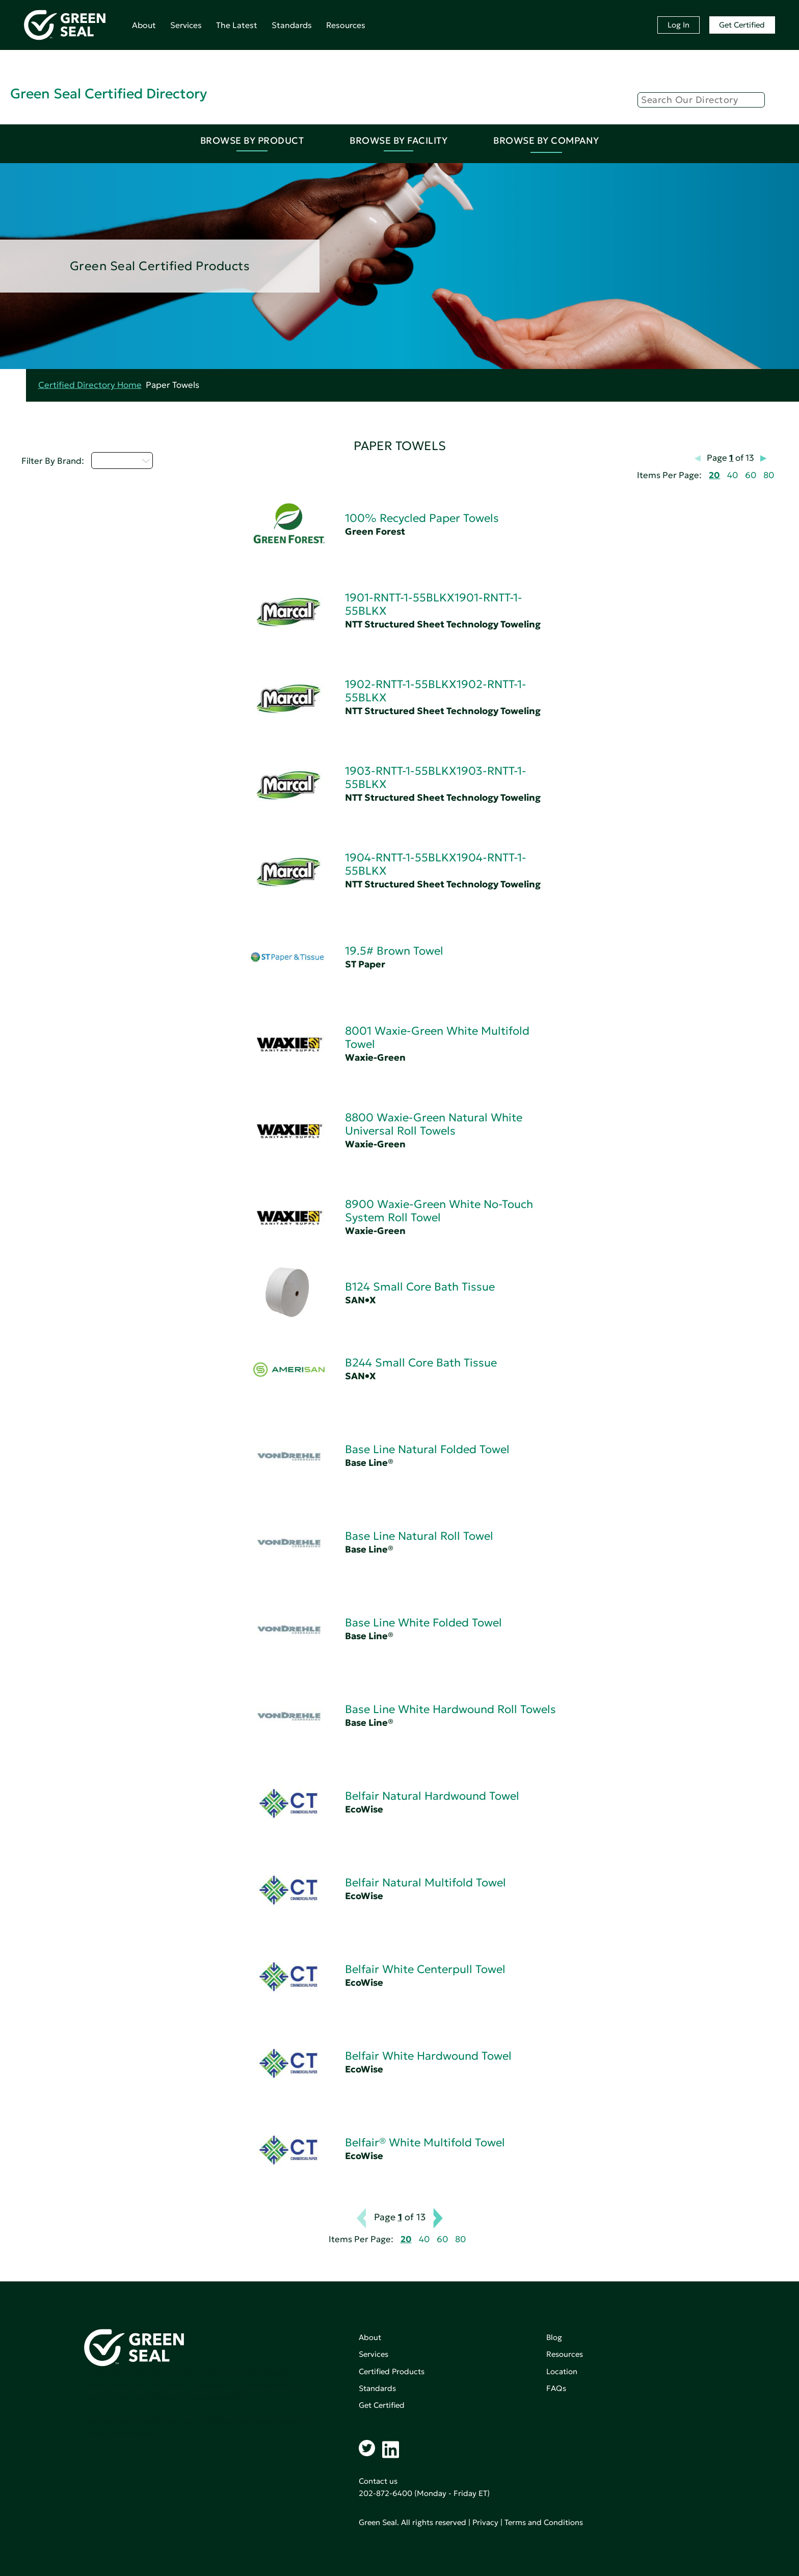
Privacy (485, 2522)
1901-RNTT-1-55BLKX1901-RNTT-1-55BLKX (433, 604)
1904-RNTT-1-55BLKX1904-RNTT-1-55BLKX (435, 864)
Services (186, 25)
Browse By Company (546, 140)
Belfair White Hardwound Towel (428, 2056)
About (144, 25)
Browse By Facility (398, 140)
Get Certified (742, 25)
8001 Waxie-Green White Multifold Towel (437, 1037)
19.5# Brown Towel (394, 951)
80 (768, 475)
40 (732, 475)
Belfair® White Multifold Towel (425, 2142)
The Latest (236, 25)
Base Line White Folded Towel (423, 1622)
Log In (678, 25)
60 (750, 475)
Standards (292, 25)
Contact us (378, 2481)
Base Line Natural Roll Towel (419, 1536)
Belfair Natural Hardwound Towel (432, 1796)
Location (561, 2371)
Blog (554, 2337)
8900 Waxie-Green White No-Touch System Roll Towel (439, 1210)
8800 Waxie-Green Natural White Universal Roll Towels (433, 1124)
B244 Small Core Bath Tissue (421, 1363)
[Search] (701, 100)
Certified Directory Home (90, 385)
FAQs (556, 2388)
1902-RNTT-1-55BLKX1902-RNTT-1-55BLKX (435, 690)
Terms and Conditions (543, 2522)
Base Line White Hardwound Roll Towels (450, 1709)
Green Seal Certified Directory (108, 93)
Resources (345, 25)
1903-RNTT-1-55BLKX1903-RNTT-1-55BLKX (435, 777)
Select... (122, 460)
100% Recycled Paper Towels (422, 518)
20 (714, 475)
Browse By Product (252, 140)
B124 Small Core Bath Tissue (420, 1287)
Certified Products (391, 2371)
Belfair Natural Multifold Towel (425, 1882)
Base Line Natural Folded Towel (427, 1449)
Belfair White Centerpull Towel (425, 1969)
